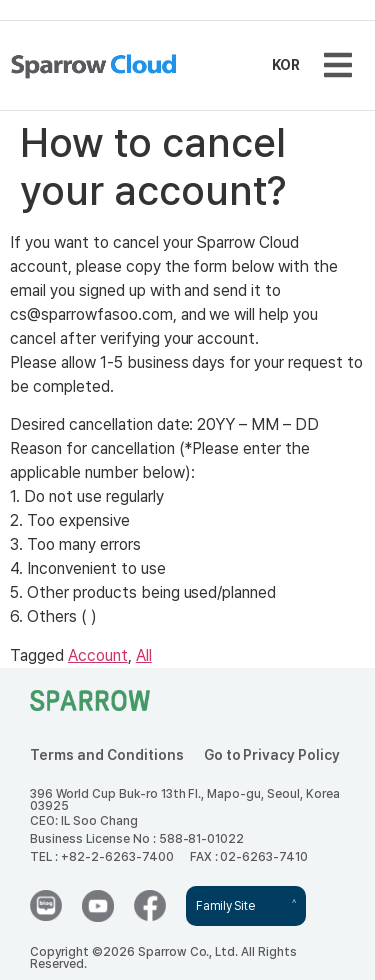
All (144, 655)
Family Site (225, 906)
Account (98, 655)
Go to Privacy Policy (272, 755)
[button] (337, 65)
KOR (286, 65)
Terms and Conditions (107, 755)
